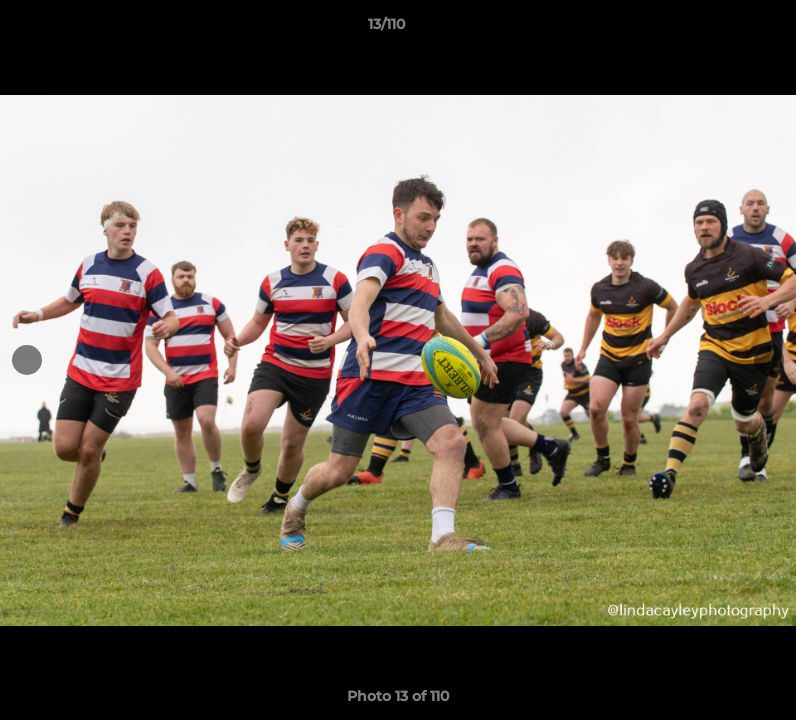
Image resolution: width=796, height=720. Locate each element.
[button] (712, 29)
